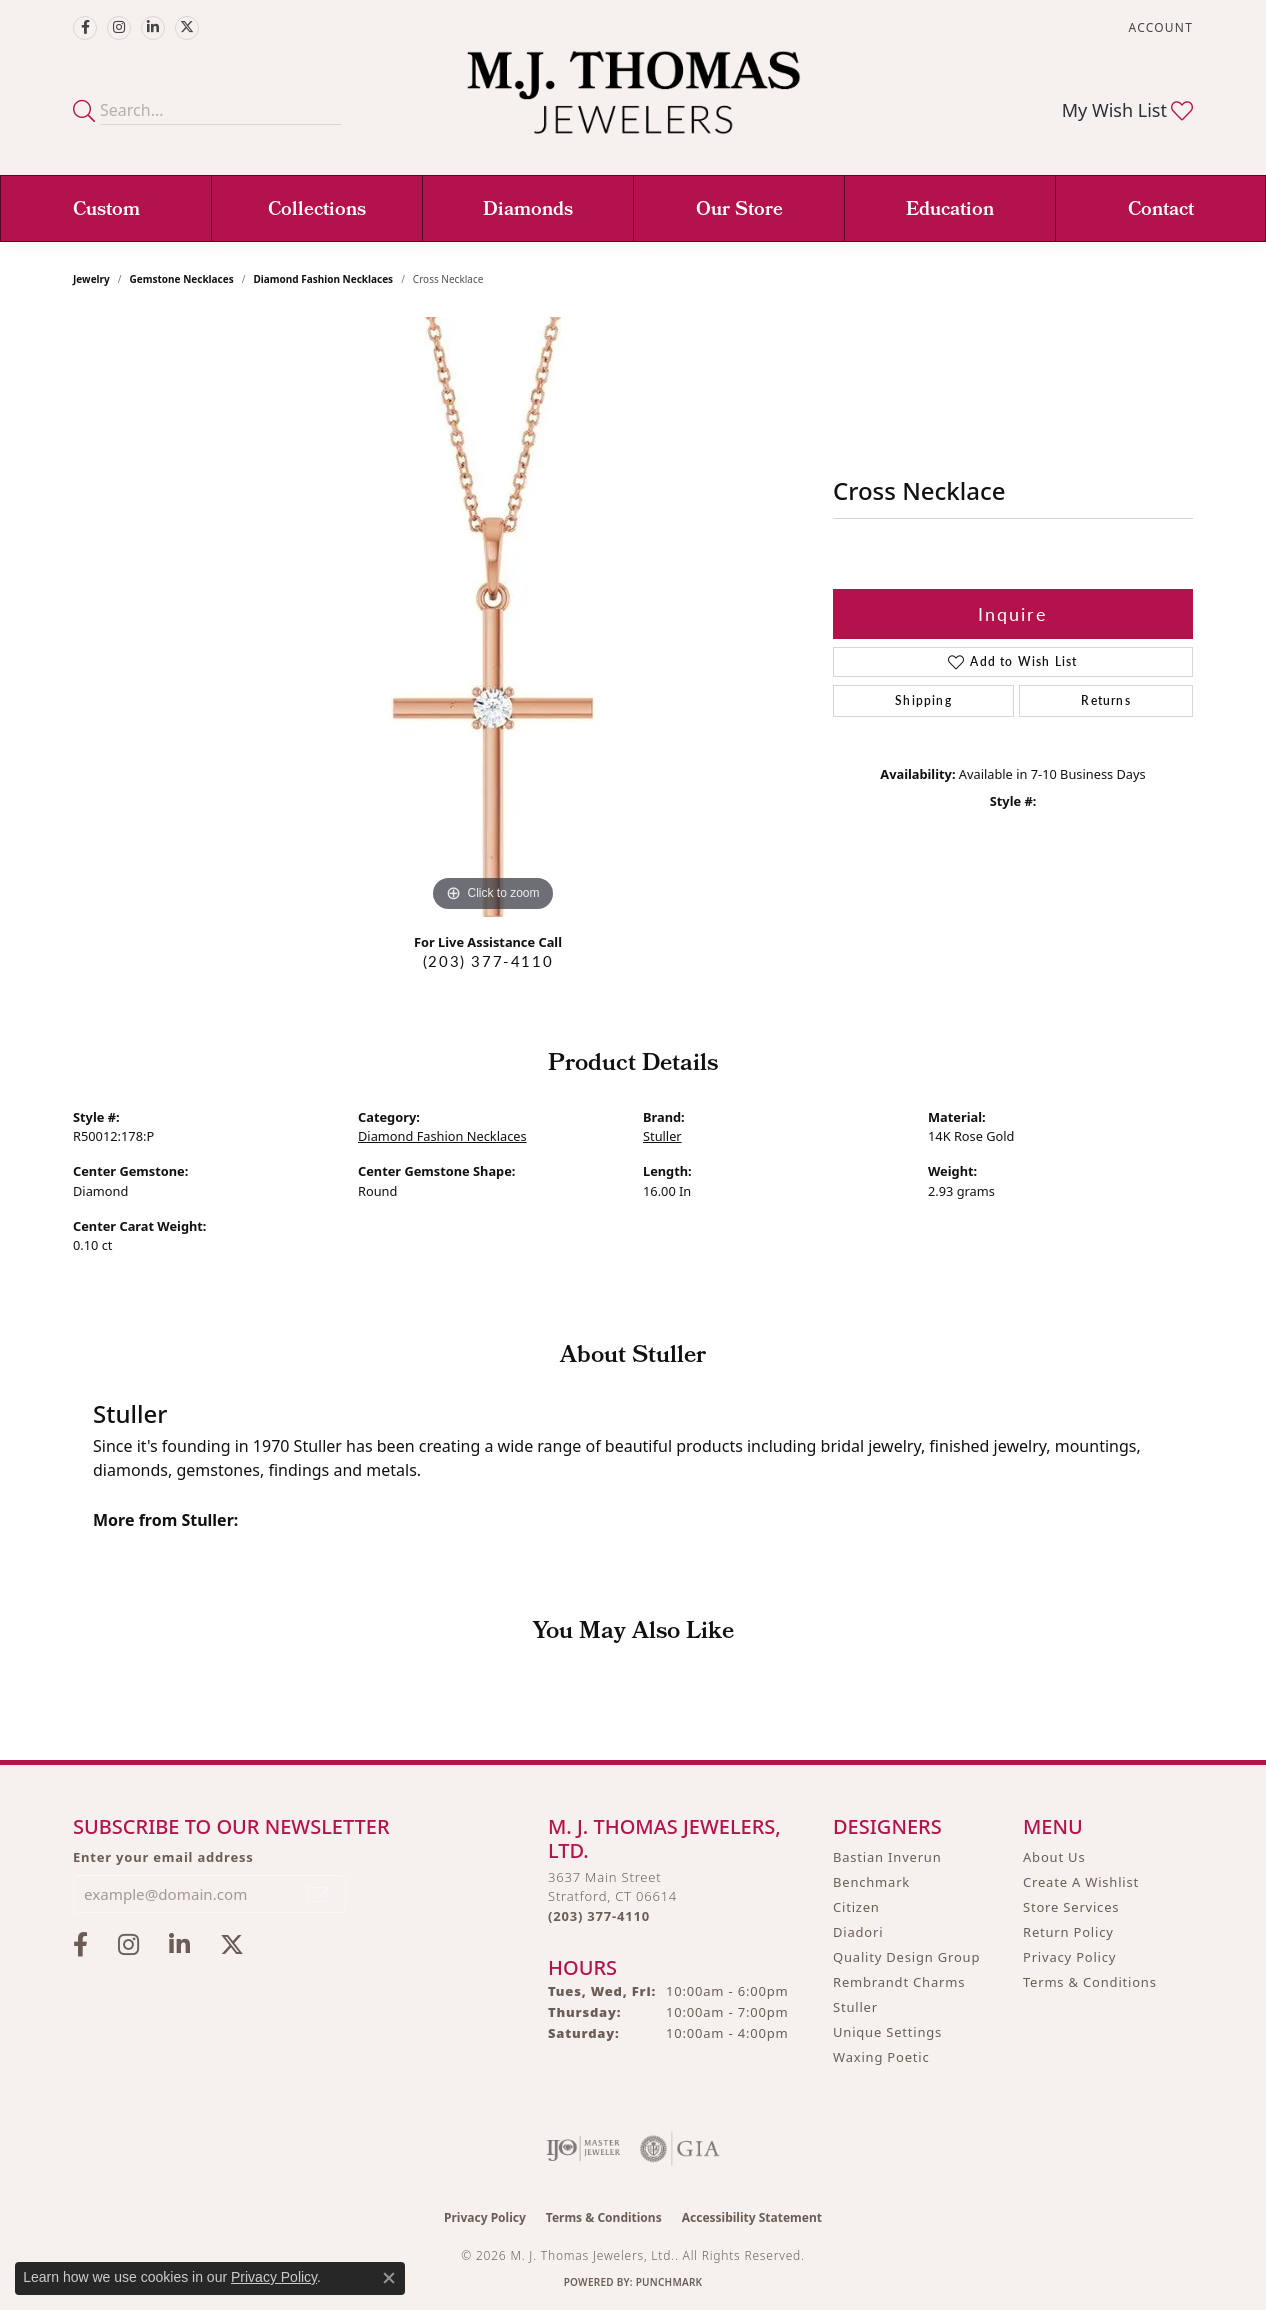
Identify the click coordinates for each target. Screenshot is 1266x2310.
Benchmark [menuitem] (871, 1882)
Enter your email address (163, 1857)
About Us (1054, 1857)
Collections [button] (317, 211)
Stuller (662, 1136)
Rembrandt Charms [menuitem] (899, 1982)
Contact (1161, 211)
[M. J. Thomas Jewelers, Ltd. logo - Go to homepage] (633, 102)
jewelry (91, 279)
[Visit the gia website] (680, 2149)
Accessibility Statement (752, 2217)
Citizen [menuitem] (856, 1907)
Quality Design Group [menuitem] (906, 1957)
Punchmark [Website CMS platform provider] (669, 2282)
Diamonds (528, 211)
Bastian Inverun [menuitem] (887, 1857)
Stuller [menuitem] (855, 2007)
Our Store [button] (739, 211)
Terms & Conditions (1090, 1982)
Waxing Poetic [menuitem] (881, 2057)
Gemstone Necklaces (182, 279)
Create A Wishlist (1081, 1882)
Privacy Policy (1069, 1957)
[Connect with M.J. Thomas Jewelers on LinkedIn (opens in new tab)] (153, 28)
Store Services (1071, 1907)
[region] (493, 617)
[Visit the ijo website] (583, 2149)
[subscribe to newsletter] (318, 1894)
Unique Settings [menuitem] (887, 2032)
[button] (1159, 27)
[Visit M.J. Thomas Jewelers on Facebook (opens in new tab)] (85, 28)
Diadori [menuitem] (858, 1932)
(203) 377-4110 (488, 961)
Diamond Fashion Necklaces (323, 279)
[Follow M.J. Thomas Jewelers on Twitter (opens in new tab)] (187, 28)
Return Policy (1068, 1932)
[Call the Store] (599, 1916)
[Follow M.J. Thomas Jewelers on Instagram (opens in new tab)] (119, 28)
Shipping (923, 700)
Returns (1105, 700)
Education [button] (950, 211)
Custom (106, 211)
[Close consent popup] (389, 2278)
